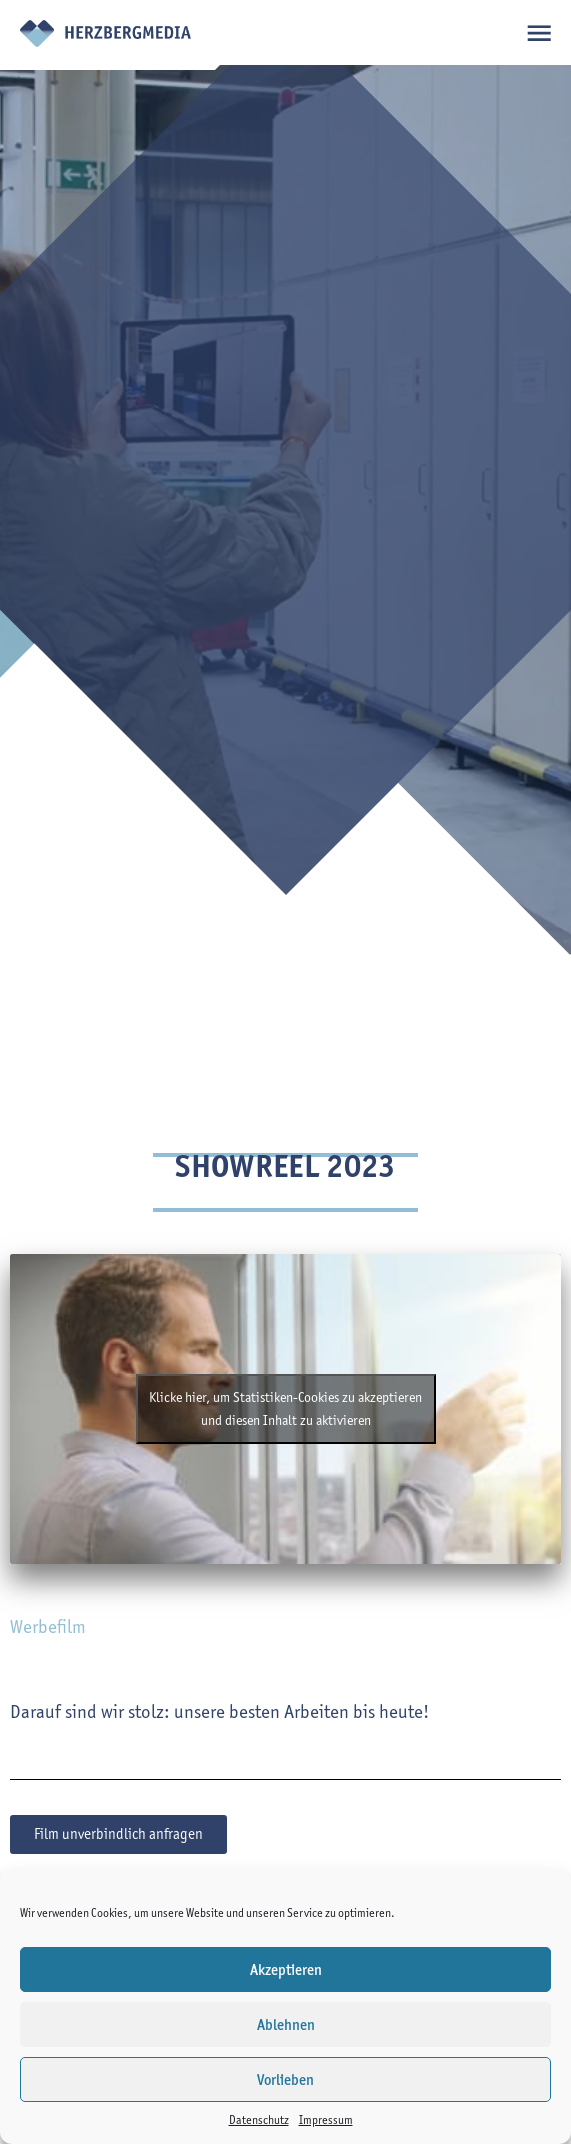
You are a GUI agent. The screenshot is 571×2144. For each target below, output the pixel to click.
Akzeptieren (286, 1970)
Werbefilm (48, 1626)
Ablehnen (286, 2025)
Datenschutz (259, 2119)
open (538, 32)
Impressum (326, 2119)
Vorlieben (285, 2080)
